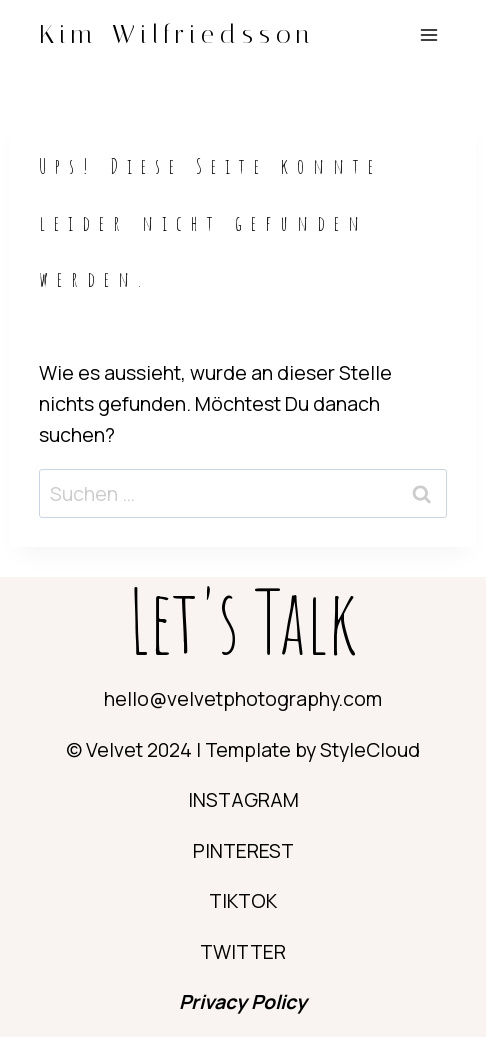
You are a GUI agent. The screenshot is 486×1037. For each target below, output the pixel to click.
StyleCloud (370, 749)
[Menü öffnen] (428, 34)
